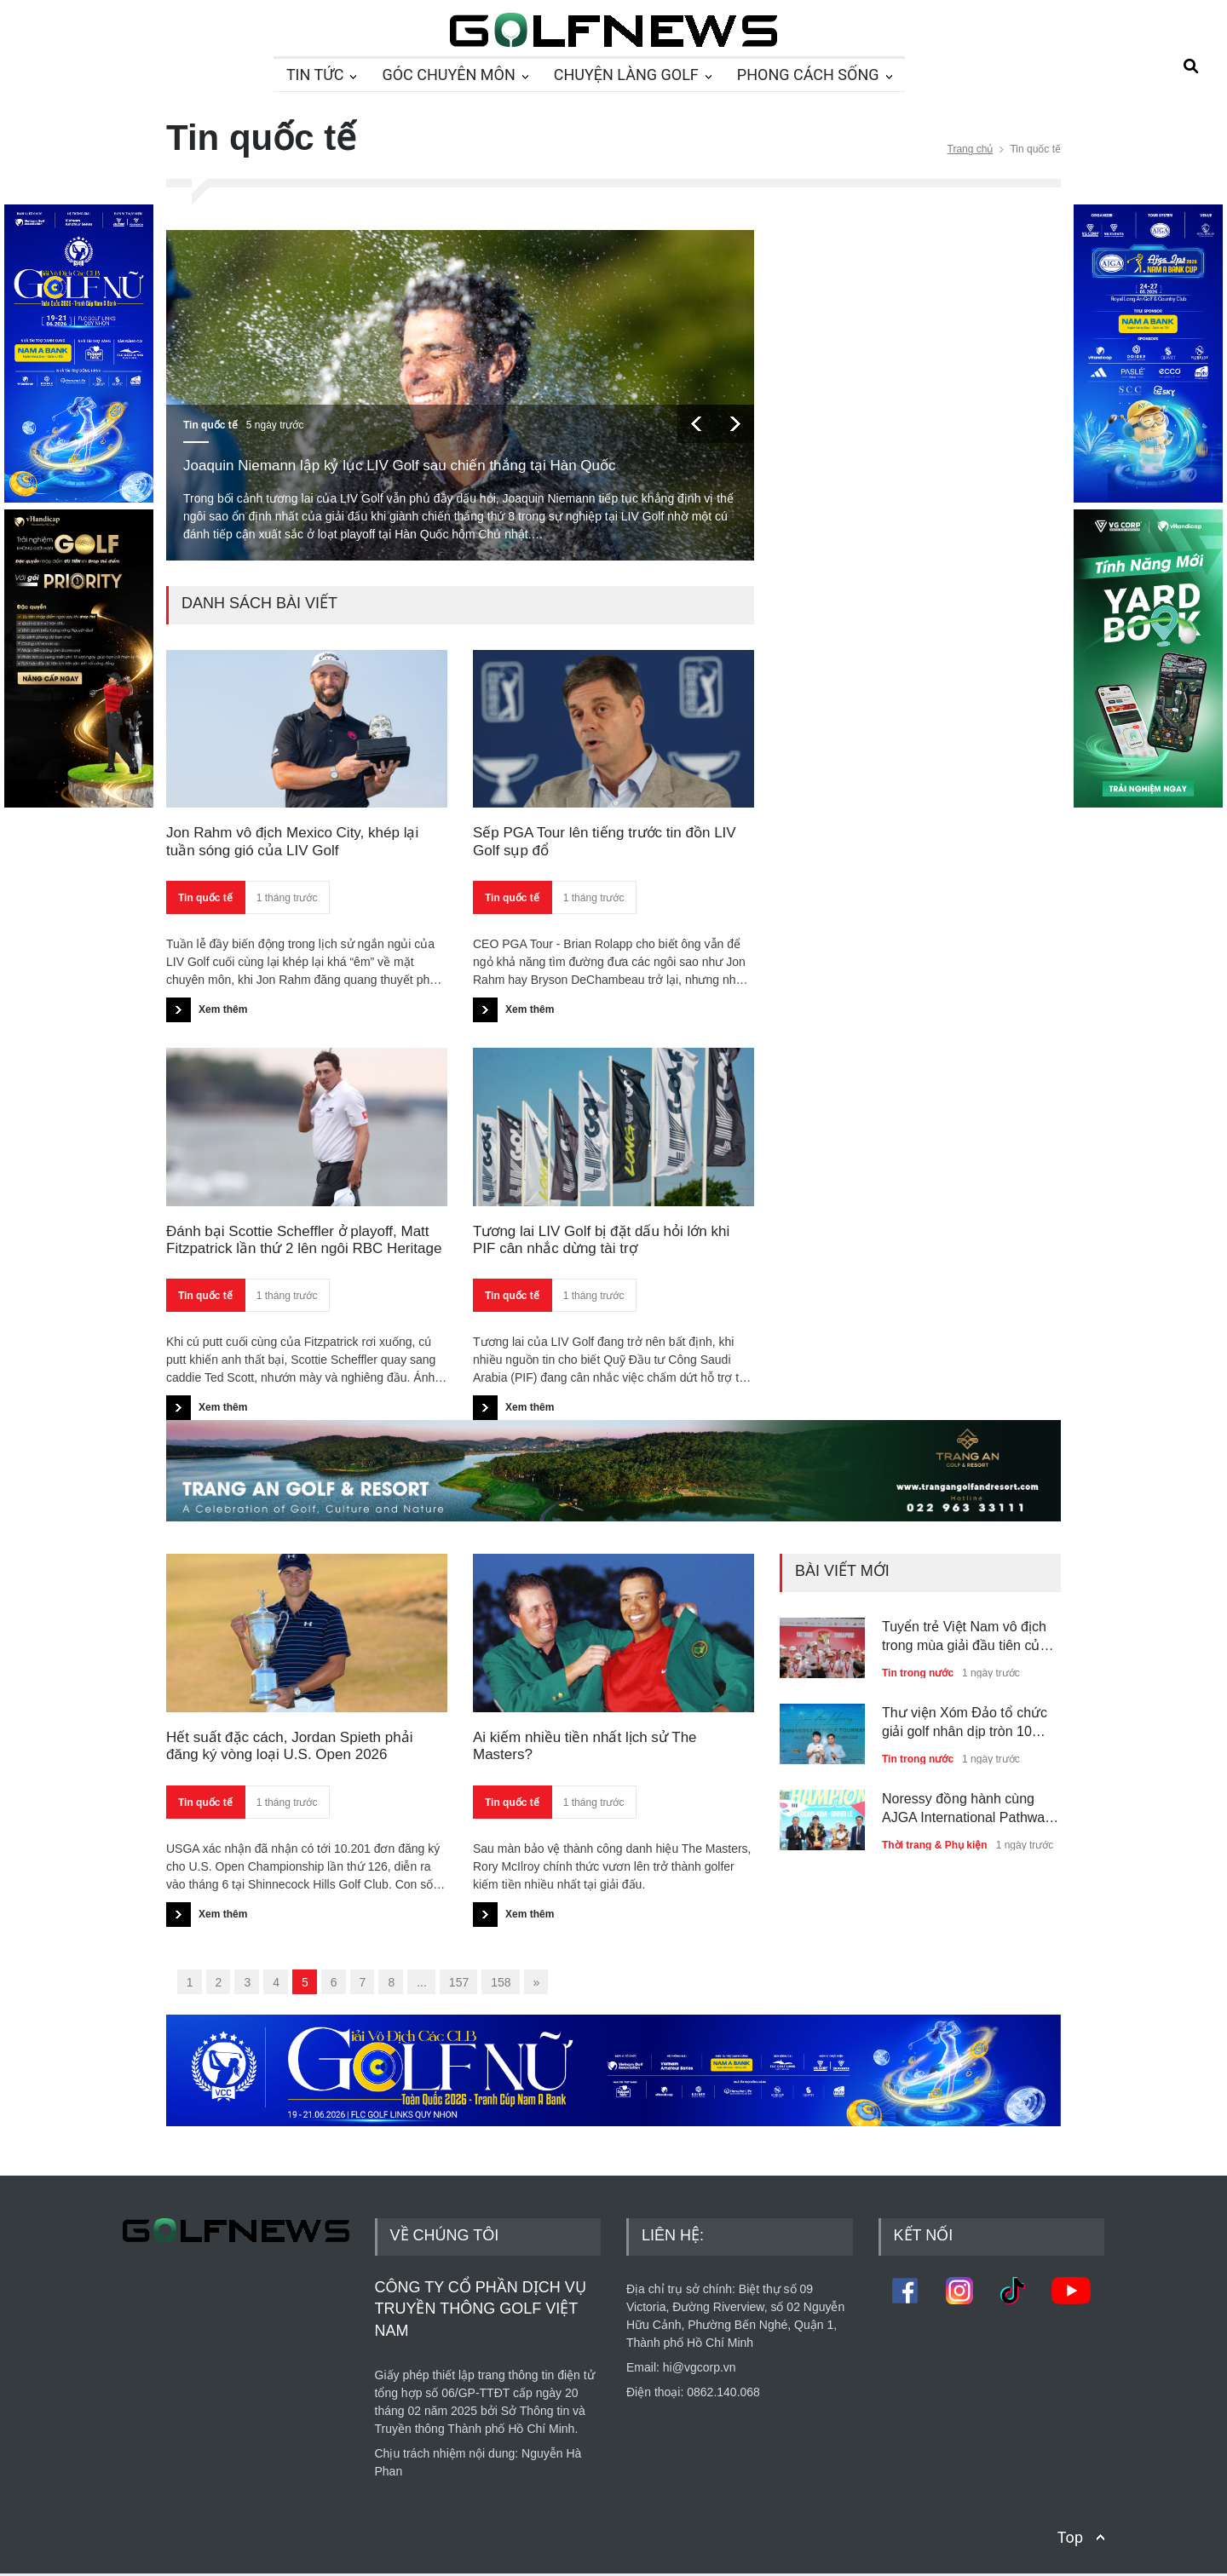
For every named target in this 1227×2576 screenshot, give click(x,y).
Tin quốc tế (210, 425)
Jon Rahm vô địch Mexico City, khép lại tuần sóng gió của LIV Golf (292, 841)
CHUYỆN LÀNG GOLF (626, 74)
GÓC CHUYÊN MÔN (448, 74)
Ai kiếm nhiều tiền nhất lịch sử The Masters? (585, 1745)
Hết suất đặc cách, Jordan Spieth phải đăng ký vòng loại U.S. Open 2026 (289, 1745)
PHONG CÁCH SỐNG (808, 74)
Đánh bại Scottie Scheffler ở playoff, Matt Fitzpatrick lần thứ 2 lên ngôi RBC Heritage (303, 1239)
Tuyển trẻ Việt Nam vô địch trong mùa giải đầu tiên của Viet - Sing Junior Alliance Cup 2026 (964, 1637)
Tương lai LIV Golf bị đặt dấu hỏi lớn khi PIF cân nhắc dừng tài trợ (601, 1239)
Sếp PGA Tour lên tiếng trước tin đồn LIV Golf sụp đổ (604, 841)
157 (459, 1982)
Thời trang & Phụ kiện (935, 1845)
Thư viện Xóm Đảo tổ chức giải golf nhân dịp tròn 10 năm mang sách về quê (964, 1723)
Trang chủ (971, 149)
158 (500, 1982)
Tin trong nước (917, 1673)
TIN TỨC (315, 74)
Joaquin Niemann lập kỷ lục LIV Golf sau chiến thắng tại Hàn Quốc (399, 465)
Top (1070, 2537)
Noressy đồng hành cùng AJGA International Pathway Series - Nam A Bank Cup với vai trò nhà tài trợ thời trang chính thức (970, 1809)
